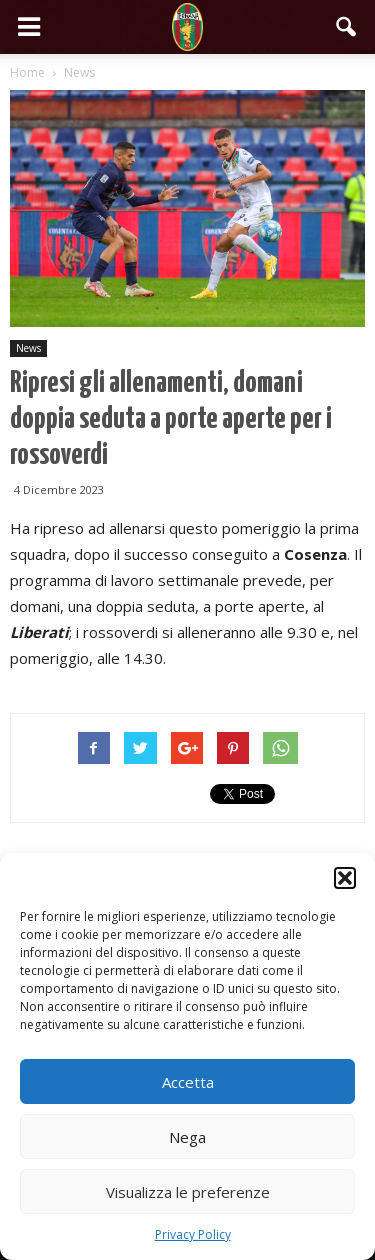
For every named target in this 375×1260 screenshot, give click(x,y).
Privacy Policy (193, 1234)
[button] (345, 878)
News (28, 348)
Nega (187, 1137)
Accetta (188, 1082)
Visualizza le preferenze (188, 1192)
